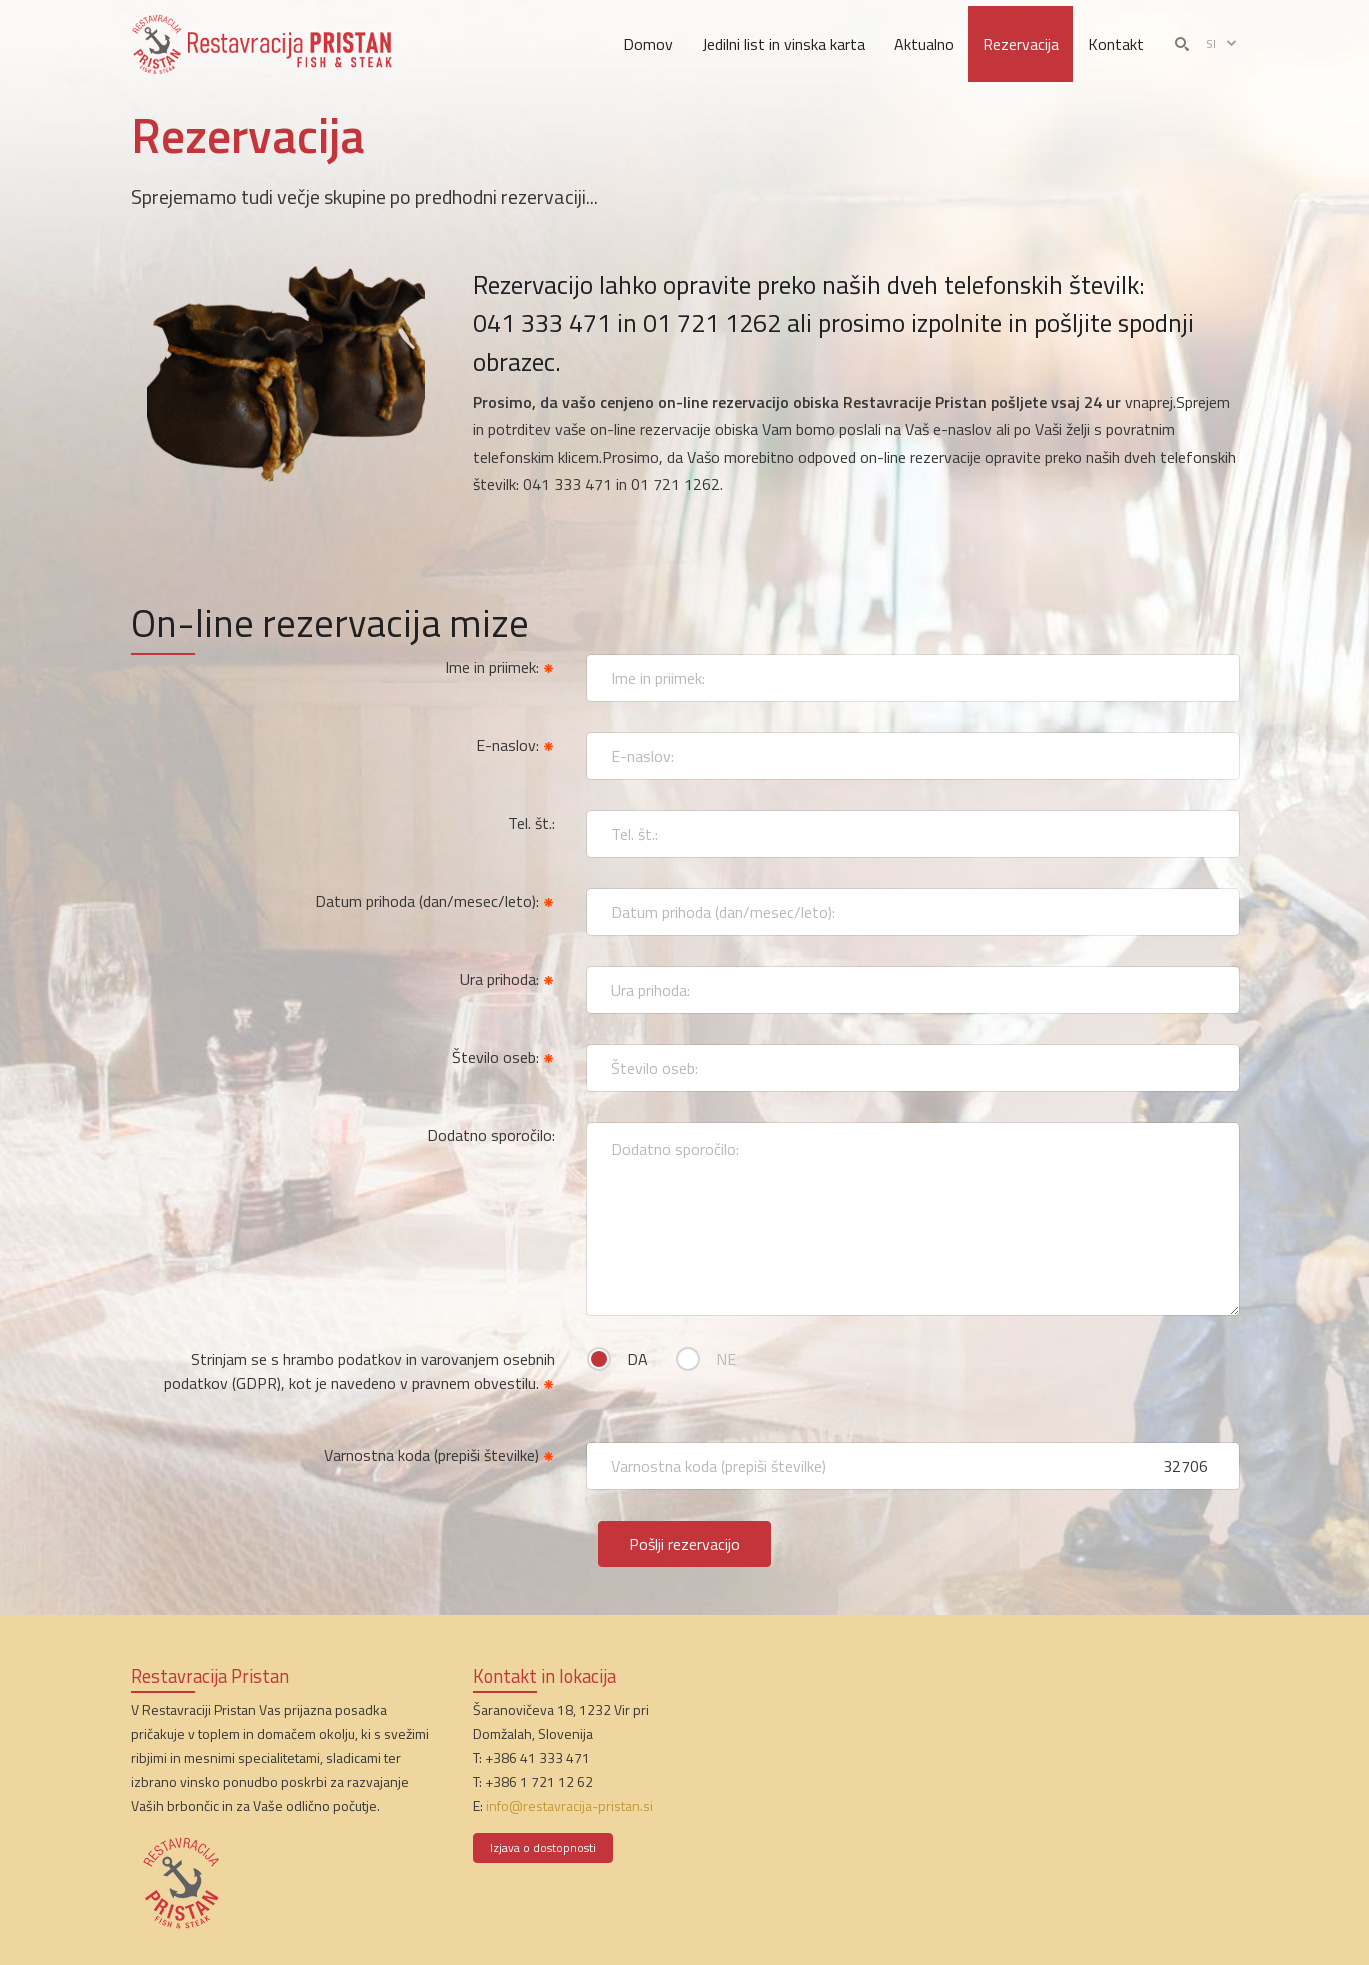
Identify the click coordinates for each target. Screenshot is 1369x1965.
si (1222, 44)
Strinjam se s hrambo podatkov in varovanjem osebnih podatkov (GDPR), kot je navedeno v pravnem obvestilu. (359, 1371)
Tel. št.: (531, 823)
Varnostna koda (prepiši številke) (439, 1455)
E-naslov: (515, 745)
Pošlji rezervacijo (684, 1544)
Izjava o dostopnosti (543, 1847)
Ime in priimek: (500, 667)
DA (637, 1359)
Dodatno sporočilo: (491, 1135)
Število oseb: (503, 1057)
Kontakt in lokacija (544, 1676)
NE (726, 1359)
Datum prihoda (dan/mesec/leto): (435, 901)
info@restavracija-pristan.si (569, 1805)
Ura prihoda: (507, 979)
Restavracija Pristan (210, 1676)
